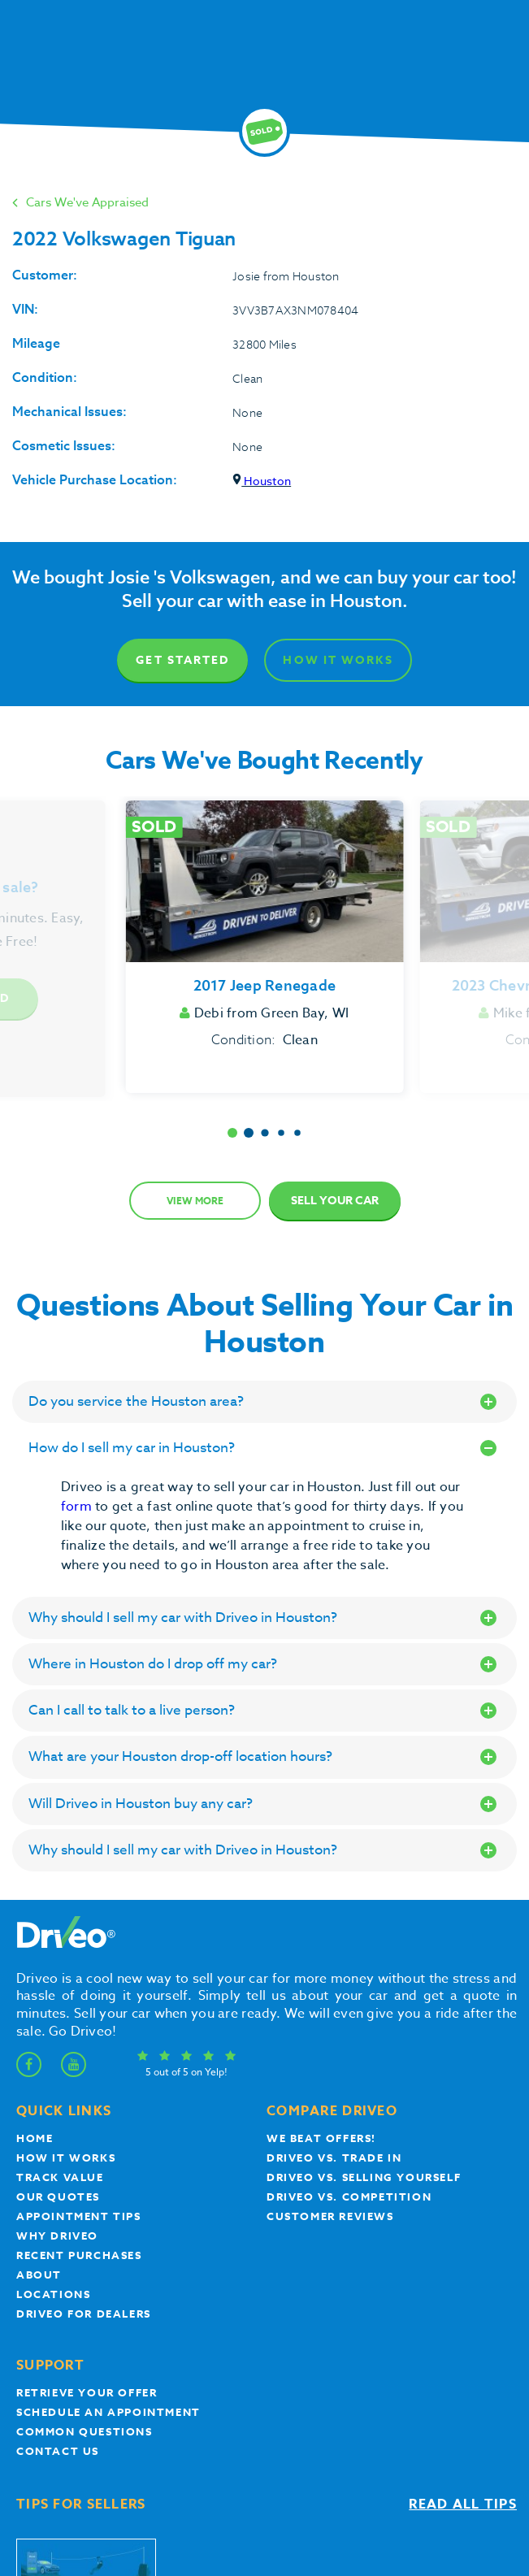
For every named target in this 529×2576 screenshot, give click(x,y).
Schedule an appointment (108, 2412)
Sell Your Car (335, 1200)
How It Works (337, 660)
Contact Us (57, 2451)
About (39, 2274)
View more (195, 1201)
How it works (65, 2157)
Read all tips (463, 2504)
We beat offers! (321, 2138)
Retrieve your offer (86, 2392)
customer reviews (330, 2216)
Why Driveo (57, 2235)
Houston (261, 480)
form (78, 1506)
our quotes (58, 2196)
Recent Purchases (79, 2255)
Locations (53, 2294)
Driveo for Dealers (83, 2313)
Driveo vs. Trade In (334, 2157)
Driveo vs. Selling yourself (364, 2177)
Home (34, 2138)
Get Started (182, 660)
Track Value (60, 2177)
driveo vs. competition (349, 2196)
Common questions (84, 2431)
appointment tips (78, 2216)
